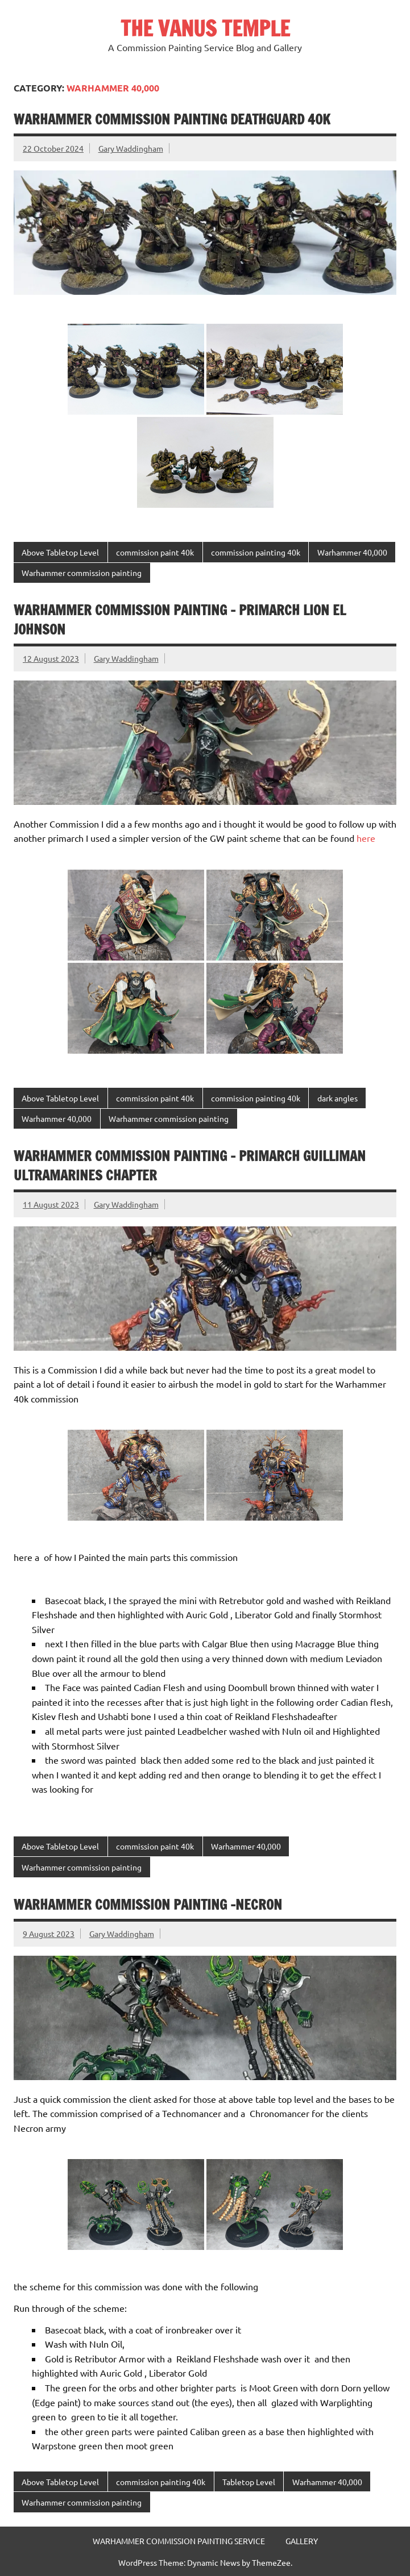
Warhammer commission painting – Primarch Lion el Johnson (180, 619)
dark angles (337, 1098)
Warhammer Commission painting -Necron (148, 1904)
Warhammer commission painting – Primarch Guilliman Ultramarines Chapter (190, 1165)
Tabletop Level (248, 2482)
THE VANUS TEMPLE (205, 28)
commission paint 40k (155, 552)
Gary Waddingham (130, 148)
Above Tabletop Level (60, 552)
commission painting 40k (255, 552)
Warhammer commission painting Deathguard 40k (172, 119)
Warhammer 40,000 (352, 552)
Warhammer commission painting (82, 572)
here (366, 838)
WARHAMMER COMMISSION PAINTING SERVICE (179, 2541)
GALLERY (301, 2541)
